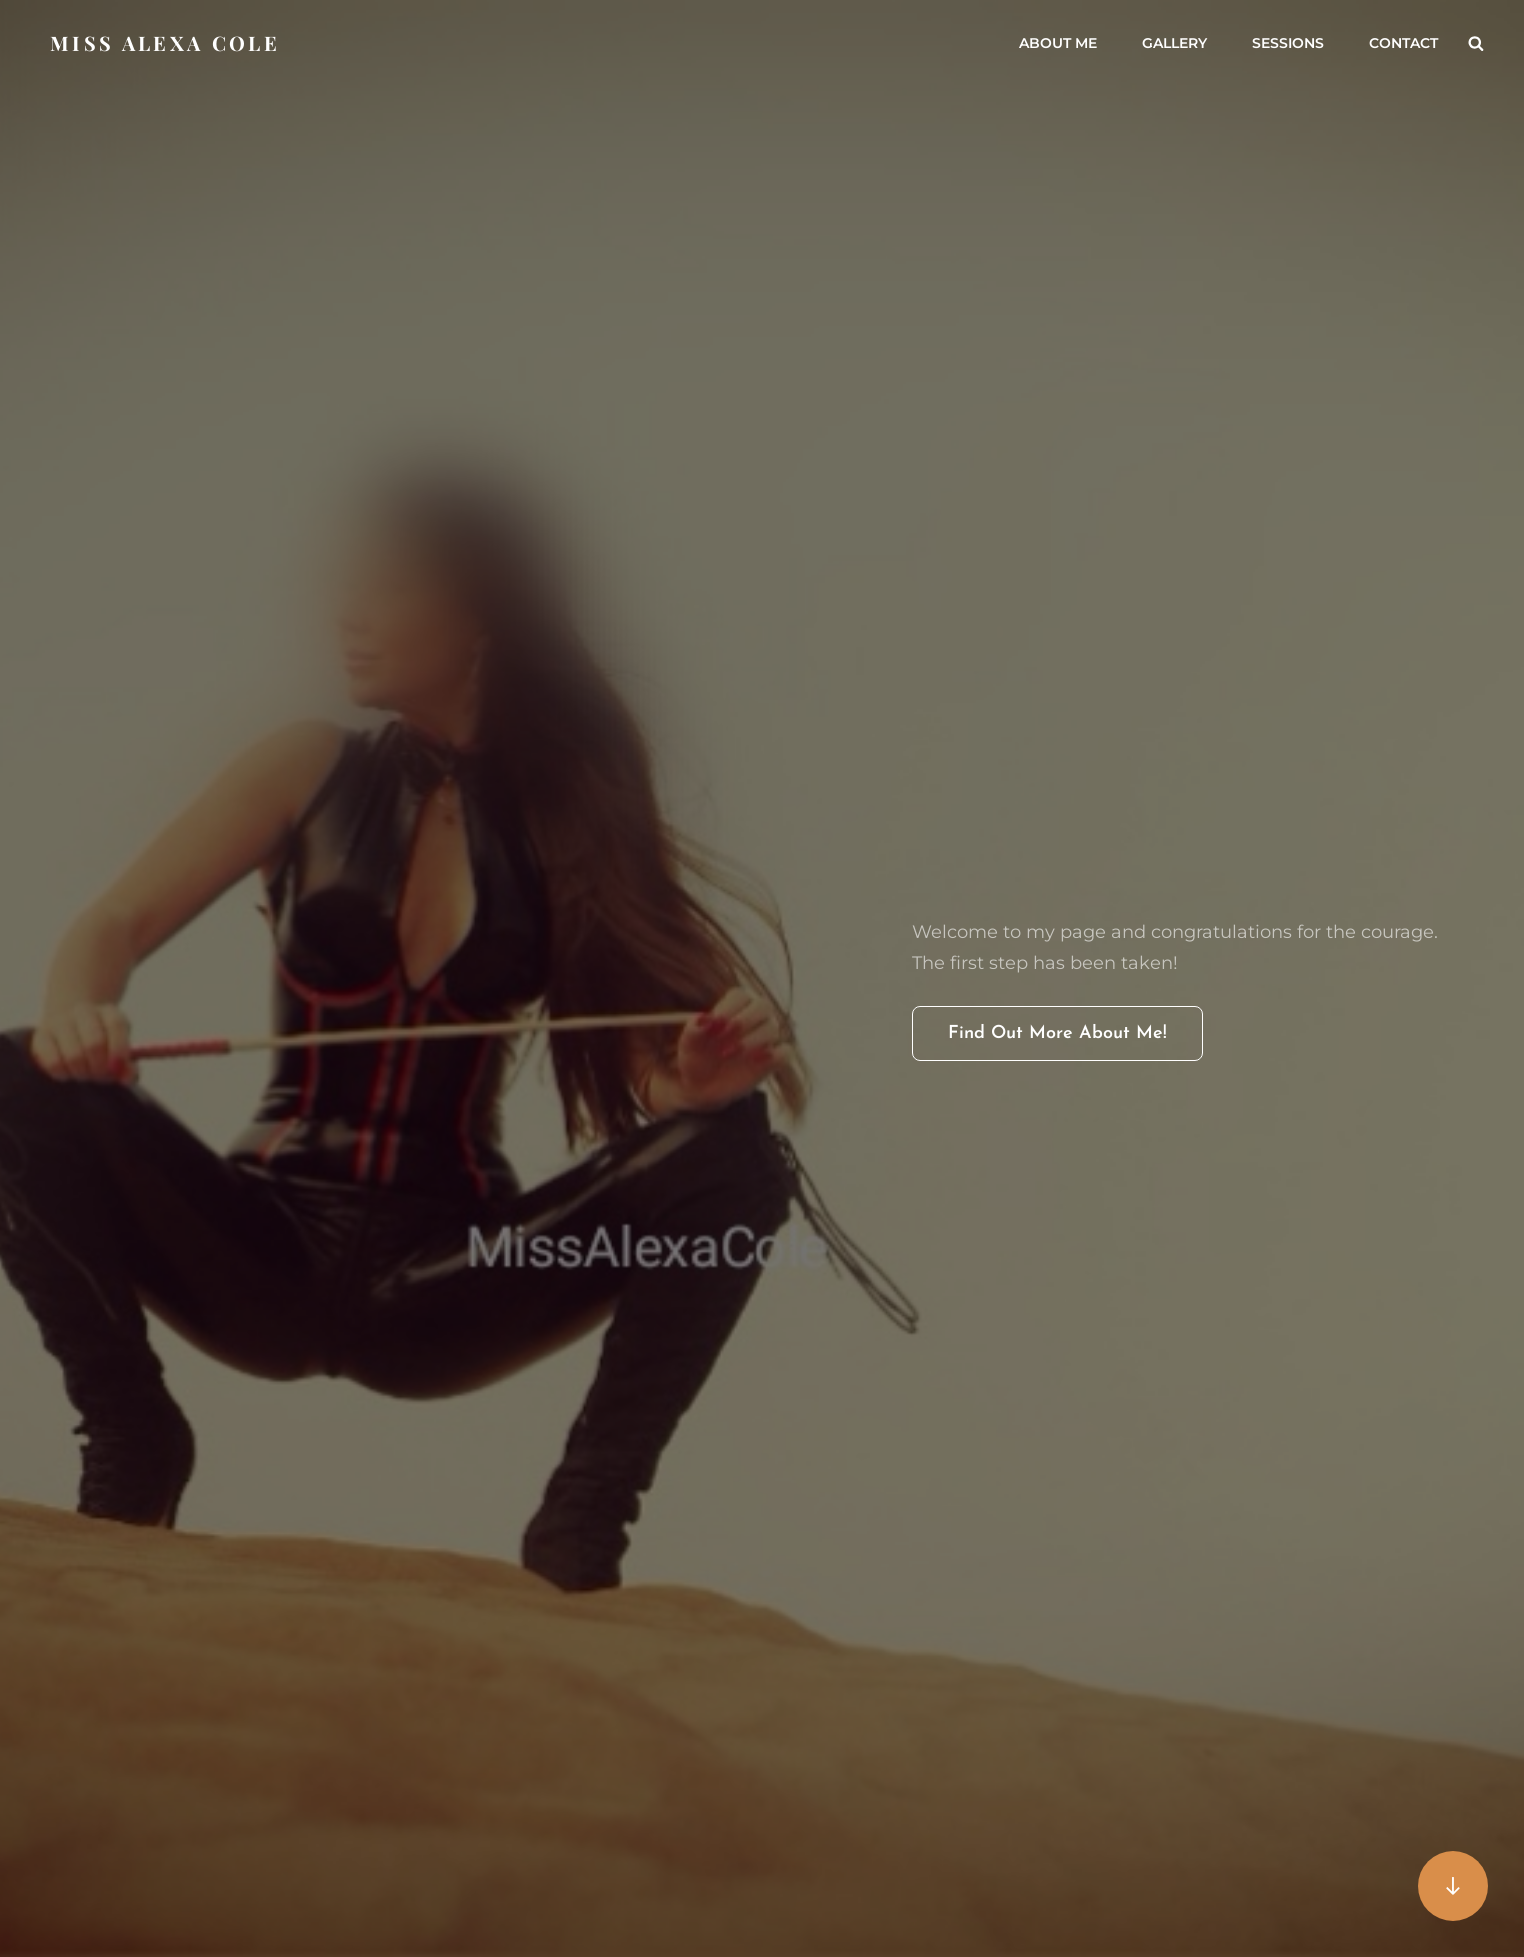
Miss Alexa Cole (165, 42)
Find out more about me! (1075, 1040)
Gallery (1174, 43)
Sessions (1288, 43)
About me (1058, 43)
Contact (1403, 43)
